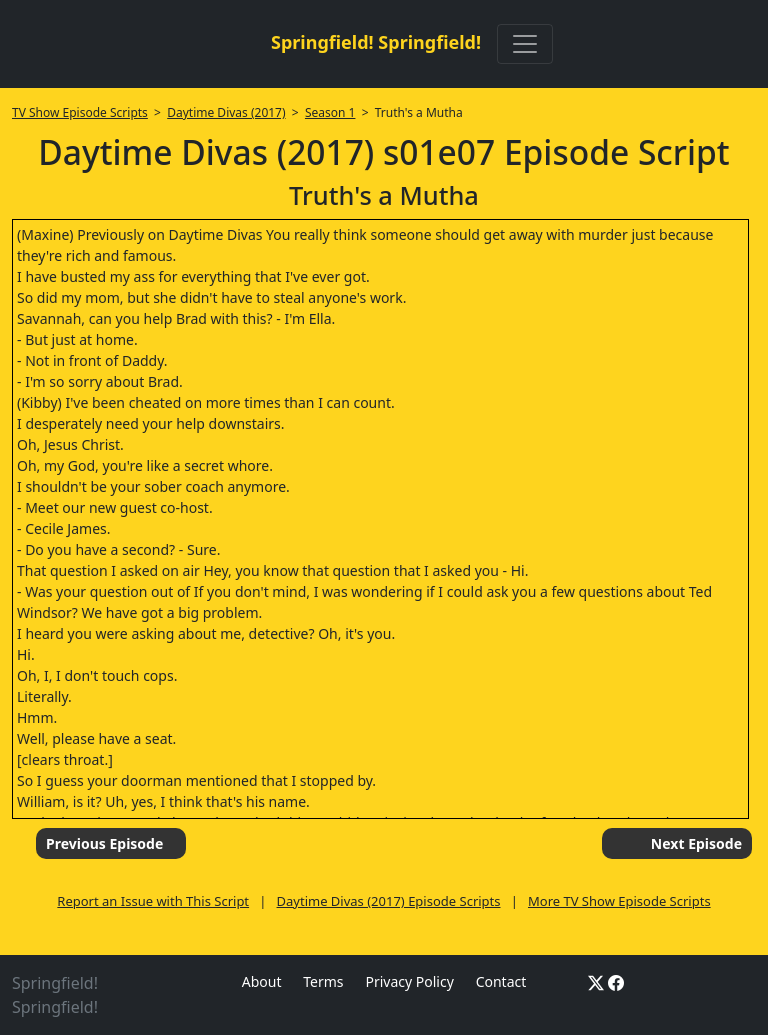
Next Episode (696, 843)
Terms (323, 981)
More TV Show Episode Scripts (619, 901)
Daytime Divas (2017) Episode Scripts (389, 901)
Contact (501, 981)
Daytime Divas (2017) (226, 112)
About (262, 981)
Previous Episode (104, 843)
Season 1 (330, 112)
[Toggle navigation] (525, 44)
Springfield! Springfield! (376, 42)
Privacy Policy (409, 981)
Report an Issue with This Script (153, 901)
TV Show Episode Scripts (80, 112)
